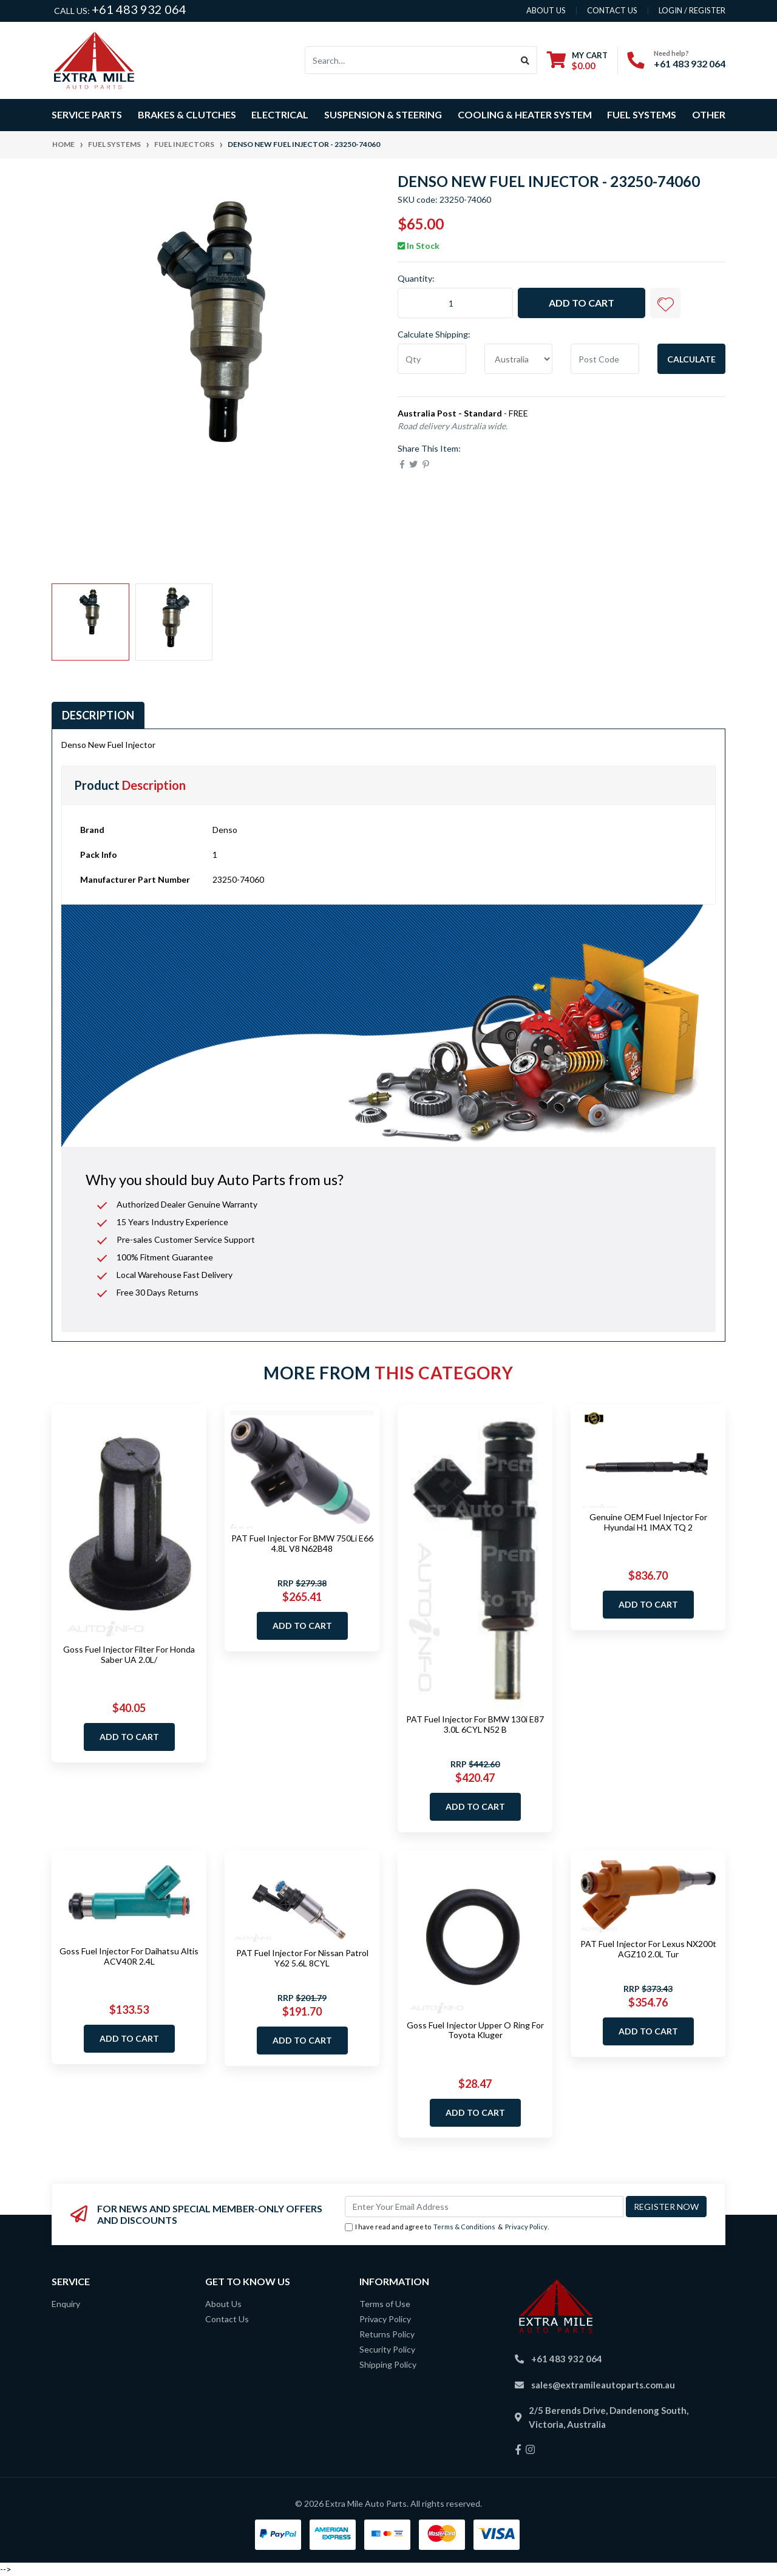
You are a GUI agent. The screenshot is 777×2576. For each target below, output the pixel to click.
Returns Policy (387, 2334)
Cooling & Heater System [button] (525, 114)
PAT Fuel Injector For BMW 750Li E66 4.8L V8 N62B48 (302, 1543)
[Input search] (409, 60)
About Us (223, 2304)
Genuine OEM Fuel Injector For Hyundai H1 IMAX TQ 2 (648, 1522)
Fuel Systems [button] (641, 114)
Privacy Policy (526, 2227)
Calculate (691, 359)
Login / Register (692, 10)
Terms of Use (384, 2304)
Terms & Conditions (464, 2227)
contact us (612, 10)
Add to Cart (581, 302)
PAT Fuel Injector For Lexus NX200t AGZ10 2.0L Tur (648, 1949)
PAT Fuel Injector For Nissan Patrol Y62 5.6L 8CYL (302, 1958)
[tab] (98, 715)
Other (708, 114)
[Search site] (525, 60)
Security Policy (387, 2349)
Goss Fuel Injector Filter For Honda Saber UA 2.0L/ (129, 1654)
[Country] (518, 359)
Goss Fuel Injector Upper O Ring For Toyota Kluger (475, 2030)
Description (98, 715)
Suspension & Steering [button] (383, 114)
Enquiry (66, 2304)
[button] (665, 303)
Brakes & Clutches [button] (187, 114)
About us (546, 10)
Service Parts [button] (87, 114)
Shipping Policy (387, 2364)
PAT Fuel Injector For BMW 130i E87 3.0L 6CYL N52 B (475, 1724)
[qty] (432, 359)
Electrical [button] (279, 114)
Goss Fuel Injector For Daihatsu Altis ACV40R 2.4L (128, 1956)
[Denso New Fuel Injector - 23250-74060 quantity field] (455, 303)
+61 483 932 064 (139, 9)
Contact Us (227, 2319)
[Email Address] (484, 2206)
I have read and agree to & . (447, 2227)
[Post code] (605, 359)
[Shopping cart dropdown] (577, 60)
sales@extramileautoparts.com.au (603, 2384)
